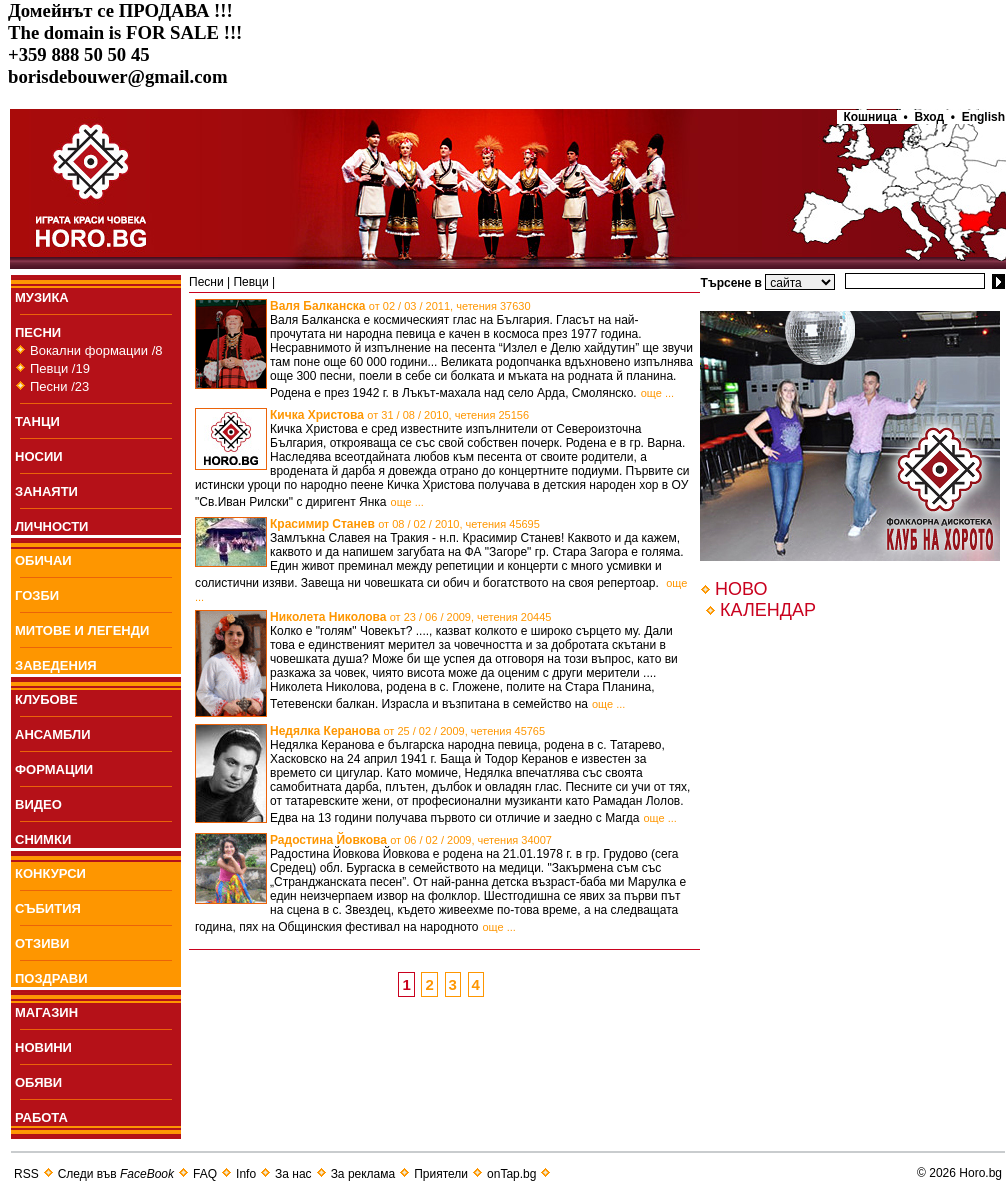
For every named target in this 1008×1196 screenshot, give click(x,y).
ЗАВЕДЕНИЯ (56, 665)
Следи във (116, 1174)
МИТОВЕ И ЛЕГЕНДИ (82, 630)
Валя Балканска (400, 306)
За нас (293, 1174)
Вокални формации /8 (96, 350)
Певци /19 (60, 368)
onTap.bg (511, 1174)
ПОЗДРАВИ (51, 978)
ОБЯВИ (38, 1082)
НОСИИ (39, 456)
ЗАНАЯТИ (46, 491)
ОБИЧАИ (43, 560)
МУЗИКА (42, 297)
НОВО (741, 589)
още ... (657, 393)
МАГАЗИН (46, 1012)
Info (246, 1174)
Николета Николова (410, 617)
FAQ (205, 1174)
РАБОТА (41, 1117)
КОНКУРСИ (50, 873)
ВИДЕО (38, 804)
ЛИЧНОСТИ (51, 526)
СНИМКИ (43, 839)
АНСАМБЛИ (53, 734)
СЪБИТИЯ (48, 908)
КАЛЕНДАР (768, 610)
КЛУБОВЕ (46, 699)
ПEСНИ (38, 332)
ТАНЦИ (37, 421)
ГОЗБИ (37, 595)
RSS (26, 1174)
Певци (250, 282)
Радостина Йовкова (411, 840)
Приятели (441, 1174)
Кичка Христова (399, 415)
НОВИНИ (43, 1047)
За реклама (363, 1174)
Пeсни (206, 282)
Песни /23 (59, 386)
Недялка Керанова (407, 731)
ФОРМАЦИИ (54, 769)
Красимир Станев (405, 524)
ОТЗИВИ (42, 943)
